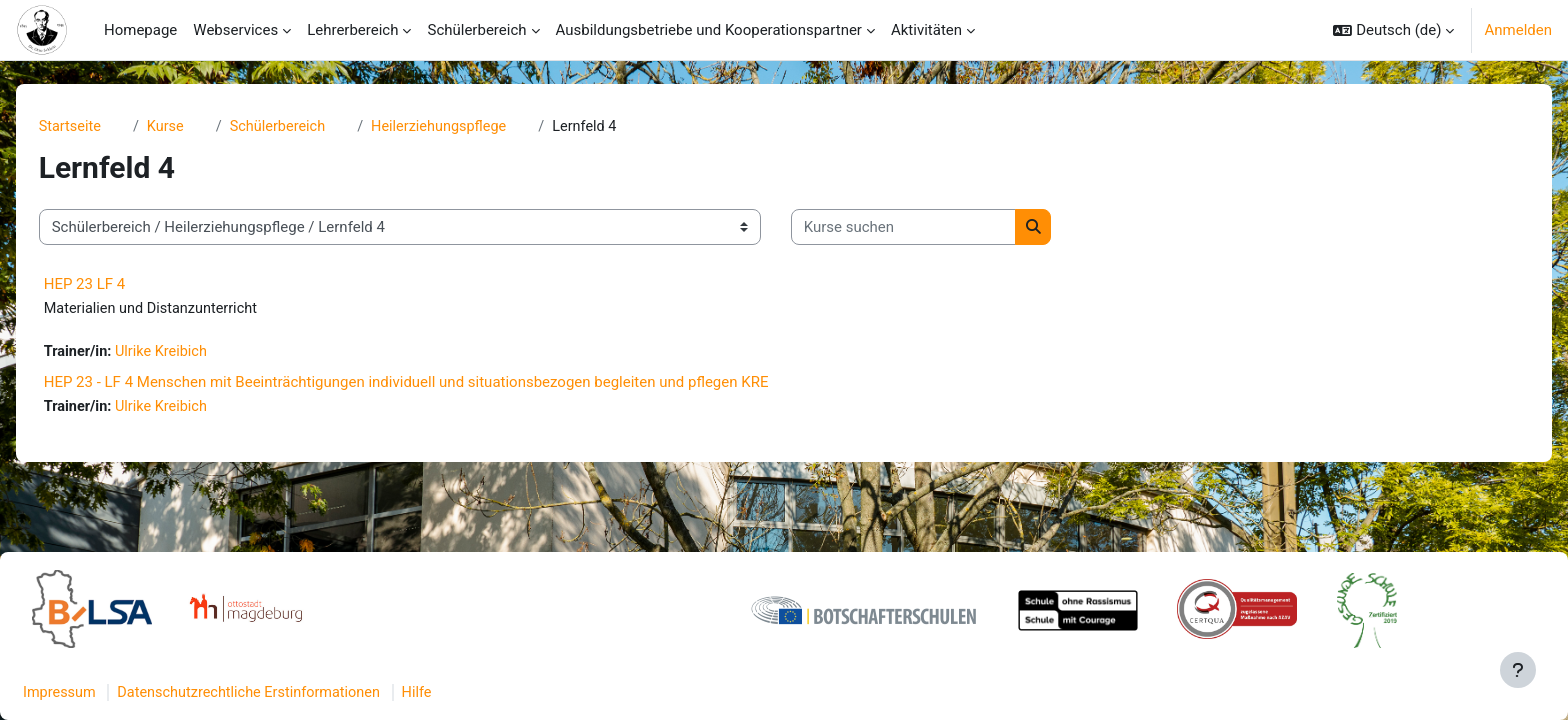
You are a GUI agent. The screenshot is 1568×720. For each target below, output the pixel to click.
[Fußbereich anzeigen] (1518, 670)
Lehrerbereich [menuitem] (352, 30)
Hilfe (478, 693)
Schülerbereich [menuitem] (476, 30)
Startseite (103, 127)
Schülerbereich (315, 127)
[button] (1393, 30)
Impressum (108, 693)
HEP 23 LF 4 (117, 285)
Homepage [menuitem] (140, 30)
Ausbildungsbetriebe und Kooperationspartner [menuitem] (709, 30)
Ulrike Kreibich (197, 354)
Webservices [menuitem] (235, 30)
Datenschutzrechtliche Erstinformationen (304, 693)
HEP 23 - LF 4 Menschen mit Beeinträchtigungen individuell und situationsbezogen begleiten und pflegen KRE (438, 384)
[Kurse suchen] (935, 228)
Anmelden (1518, 30)
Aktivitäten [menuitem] (926, 30)
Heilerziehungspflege (481, 127)
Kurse (201, 127)
